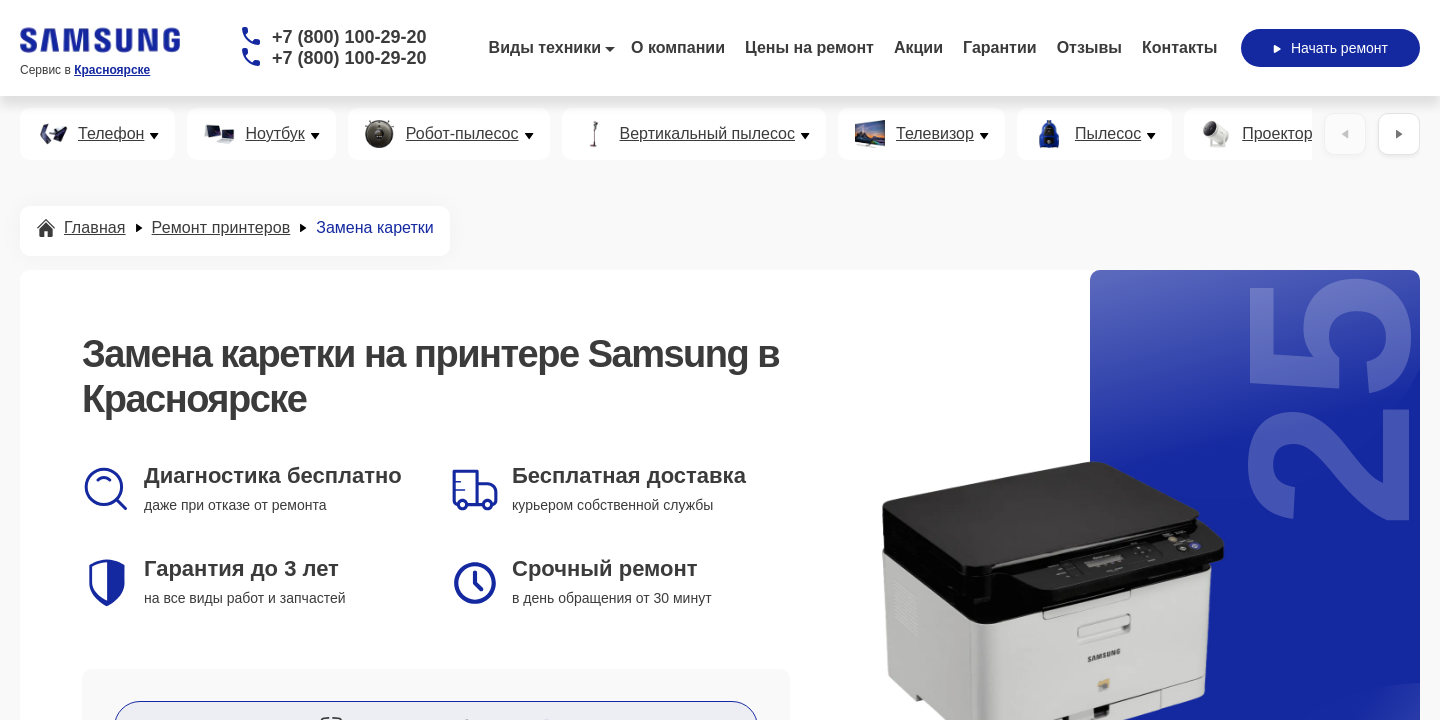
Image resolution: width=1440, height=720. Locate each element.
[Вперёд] (1399, 134)
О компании (678, 47)
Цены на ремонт (809, 47)
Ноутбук (274, 134)
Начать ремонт (1330, 48)
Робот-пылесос (462, 134)
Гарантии (1000, 47)
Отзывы (1089, 47)
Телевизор (935, 134)
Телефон (111, 134)
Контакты (1179, 47)
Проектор (1277, 134)
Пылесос (1108, 134)
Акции (918, 47)
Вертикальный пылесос (708, 134)
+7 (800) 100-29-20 (349, 37)
